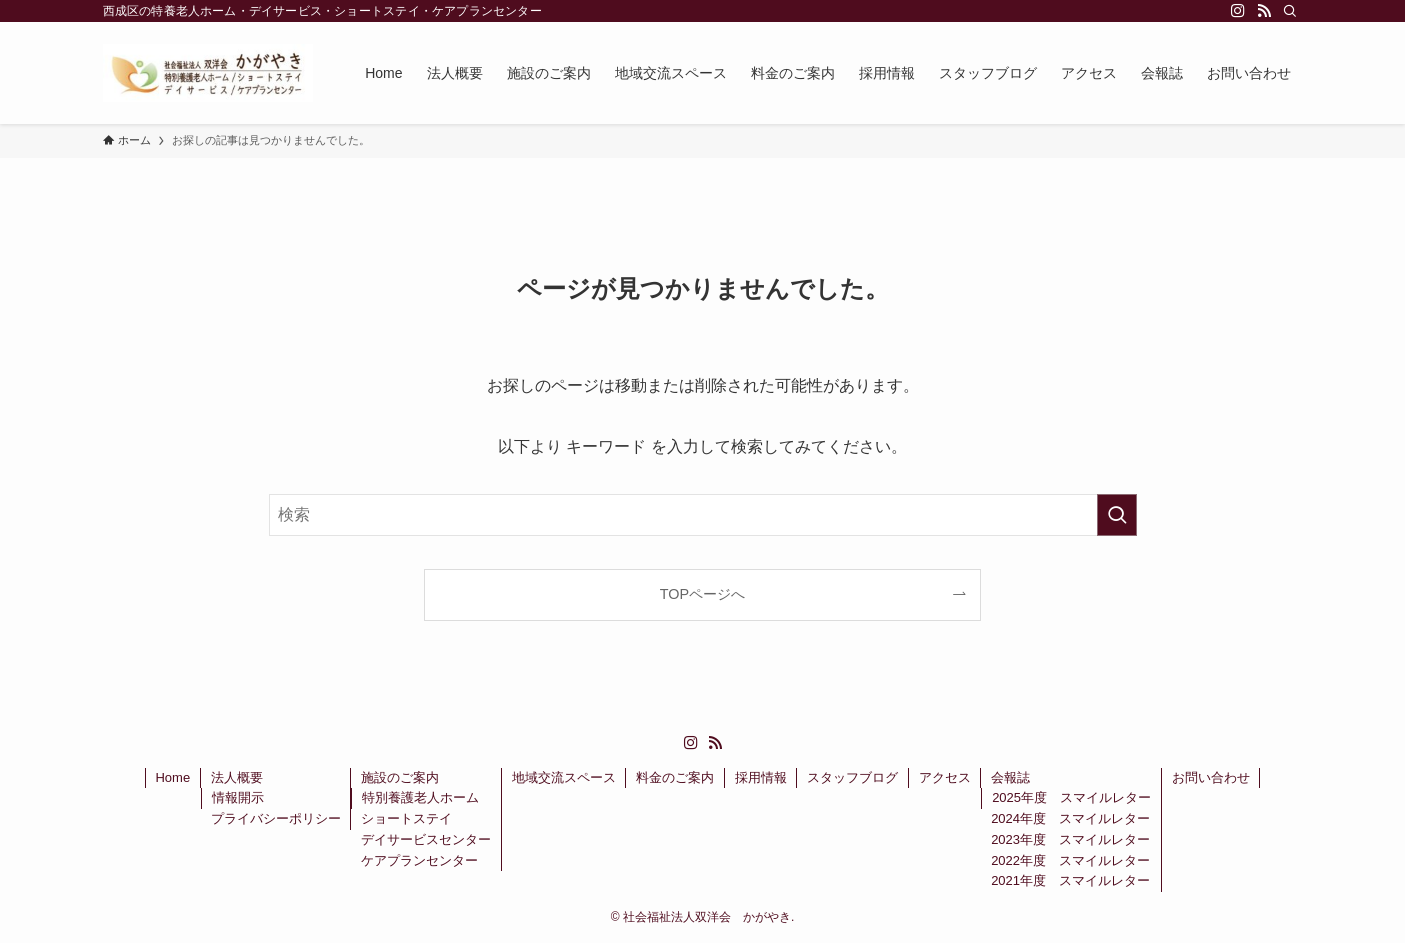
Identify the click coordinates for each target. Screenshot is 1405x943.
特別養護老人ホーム (420, 797)
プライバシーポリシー (276, 818)
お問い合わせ (1211, 777)
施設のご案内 (400, 777)
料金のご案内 (675, 777)
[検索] (1290, 11)
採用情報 (761, 777)
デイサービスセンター (426, 839)
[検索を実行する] (1117, 515)
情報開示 (238, 797)
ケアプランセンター (419, 860)
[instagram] (1238, 11)
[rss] (1264, 11)
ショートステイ (406, 818)
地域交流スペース (564, 777)
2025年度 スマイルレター (1071, 797)
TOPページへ (702, 594)
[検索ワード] (703, 515)
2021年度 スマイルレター (1070, 880)
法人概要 (237, 777)
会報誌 (1010, 777)
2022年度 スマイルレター (1070, 860)
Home (172, 777)
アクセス (945, 777)
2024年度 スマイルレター (1070, 818)
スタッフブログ (852, 777)
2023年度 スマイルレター (1070, 839)
